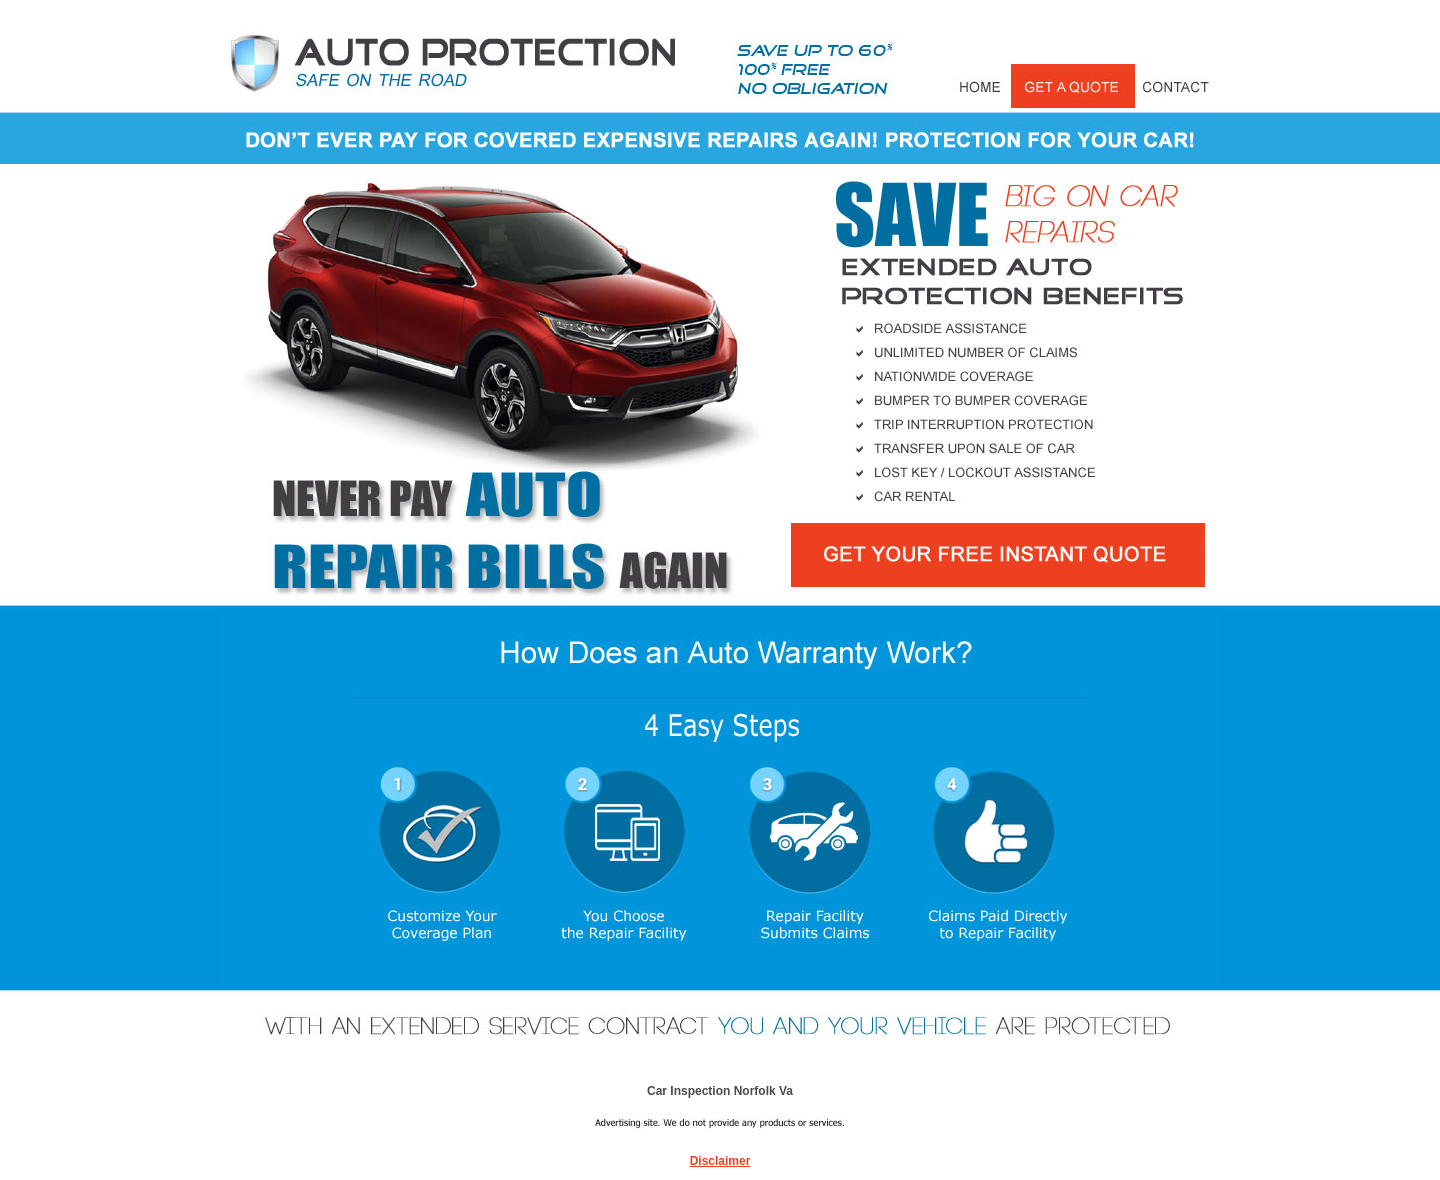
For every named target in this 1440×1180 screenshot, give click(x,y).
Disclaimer (720, 1161)
